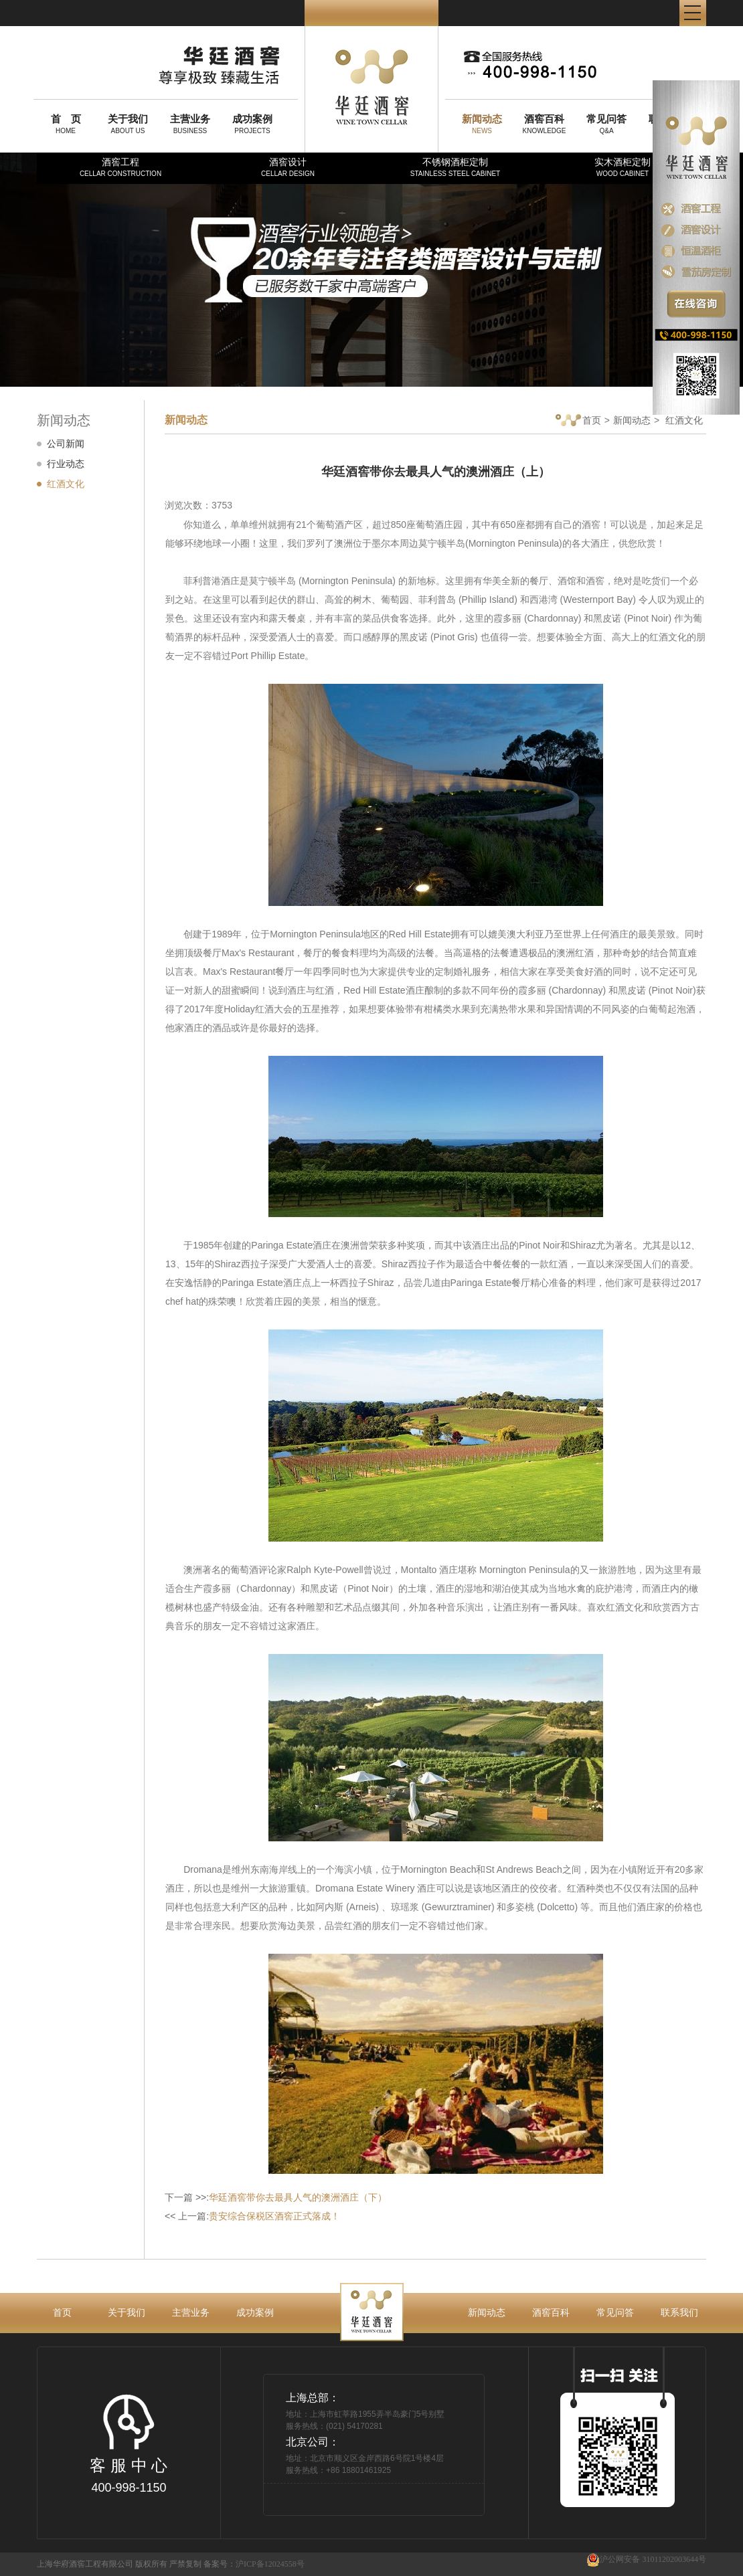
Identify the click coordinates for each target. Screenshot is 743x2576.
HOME (65, 123)
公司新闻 (65, 443)
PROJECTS (252, 123)
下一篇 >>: (276, 2197)
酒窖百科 (551, 2312)
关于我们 (126, 2312)
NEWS (482, 123)
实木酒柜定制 (622, 167)
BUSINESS (190, 123)
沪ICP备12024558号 (270, 2564)
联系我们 (679, 2312)
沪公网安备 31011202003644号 (646, 2559)
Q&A (606, 123)
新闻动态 (632, 420)
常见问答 (615, 2312)
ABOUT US (127, 123)
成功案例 (255, 2312)
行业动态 (65, 463)
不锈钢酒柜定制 (455, 167)
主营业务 (191, 2312)
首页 (578, 421)
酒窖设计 (288, 167)
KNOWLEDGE (544, 123)
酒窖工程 (120, 167)
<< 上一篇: (252, 2216)
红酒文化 (65, 483)
